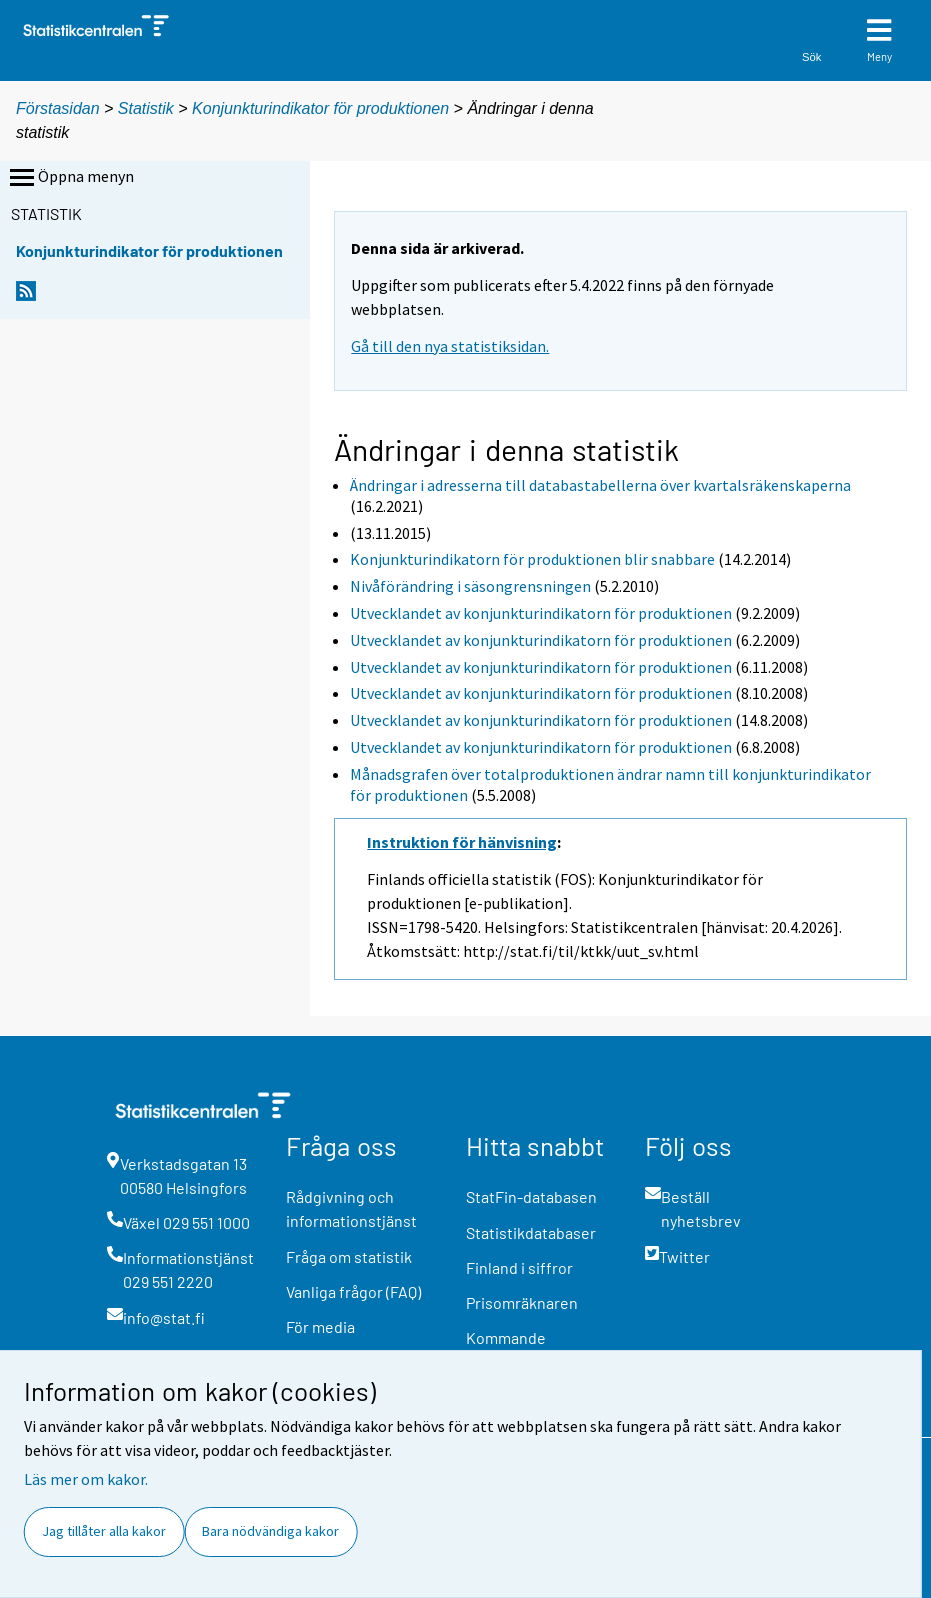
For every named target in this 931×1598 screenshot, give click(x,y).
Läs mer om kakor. (86, 1479)
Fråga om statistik (349, 1256)
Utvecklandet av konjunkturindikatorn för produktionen (541, 613)
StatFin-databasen (531, 1196)
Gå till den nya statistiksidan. (450, 346)
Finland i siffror (519, 1267)
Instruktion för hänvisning (462, 842)
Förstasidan (58, 108)
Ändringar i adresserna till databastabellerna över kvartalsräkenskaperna (600, 485)
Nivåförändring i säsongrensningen (470, 586)
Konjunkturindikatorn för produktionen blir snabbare (532, 559)
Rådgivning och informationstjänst (351, 1208)
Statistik (146, 108)
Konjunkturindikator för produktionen (320, 108)
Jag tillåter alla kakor (104, 1531)
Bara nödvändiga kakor (270, 1531)
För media (320, 1326)
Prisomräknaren (522, 1302)
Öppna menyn (70, 178)
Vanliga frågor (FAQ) (353, 1291)
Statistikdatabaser (531, 1232)
